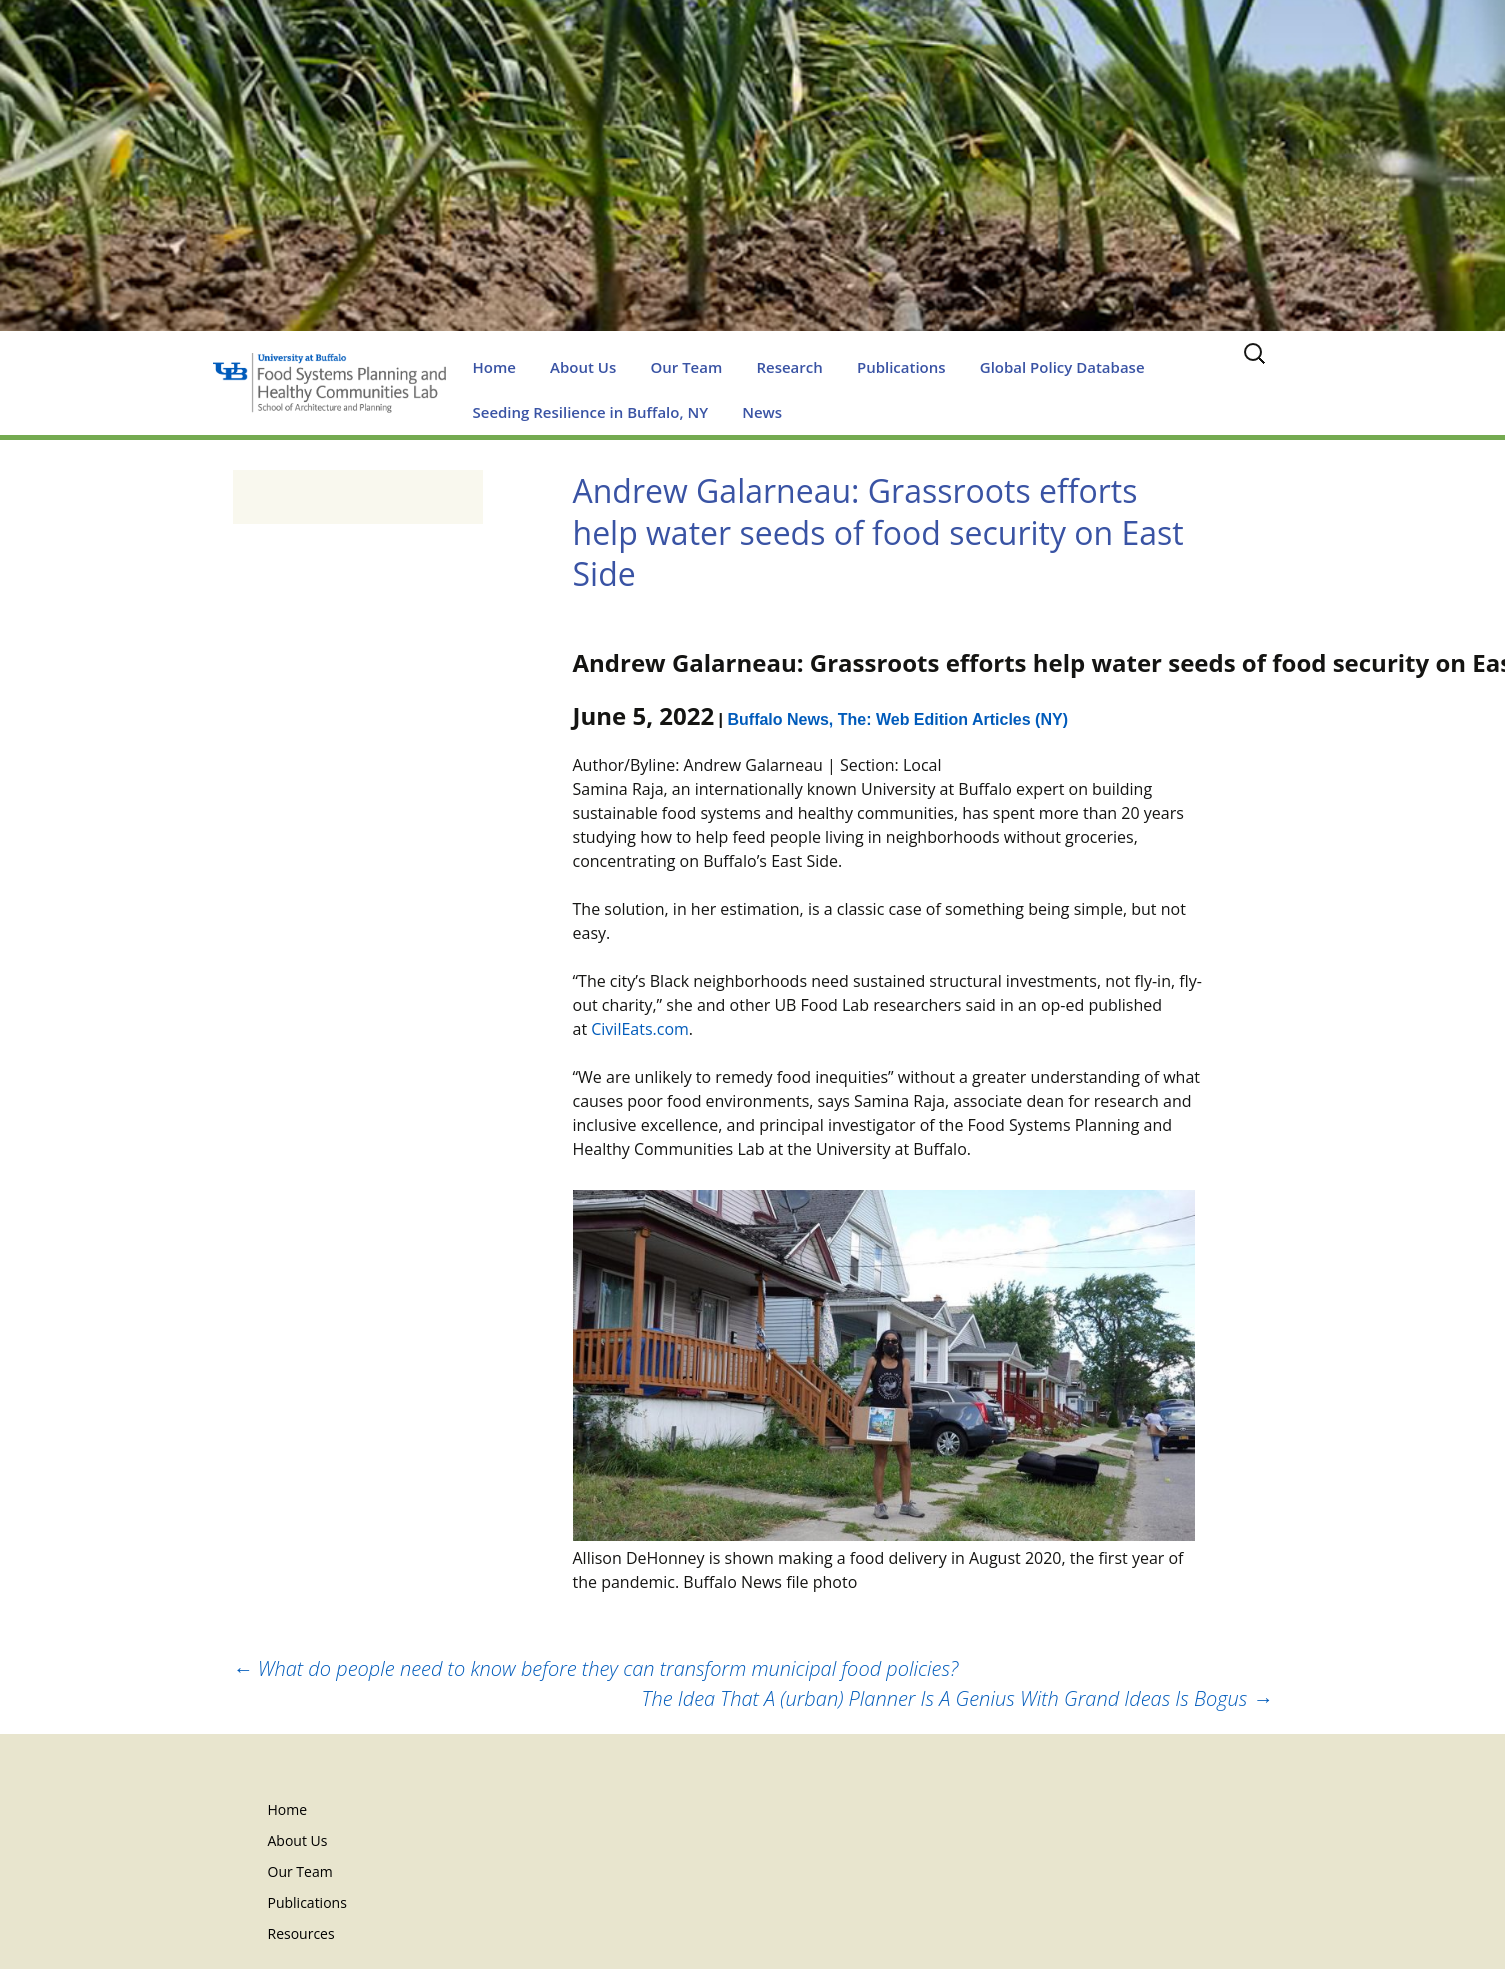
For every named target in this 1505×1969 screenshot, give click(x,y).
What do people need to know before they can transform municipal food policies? (596, 1668)
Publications (901, 367)
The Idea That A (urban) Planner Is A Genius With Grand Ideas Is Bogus (957, 1698)
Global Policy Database (1062, 367)
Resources (301, 1933)
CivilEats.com (640, 1029)
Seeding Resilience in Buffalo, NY (591, 412)
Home (494, 367)
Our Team (686, 367)
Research (789, 367)
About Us (583, 367)
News (762, 412)
